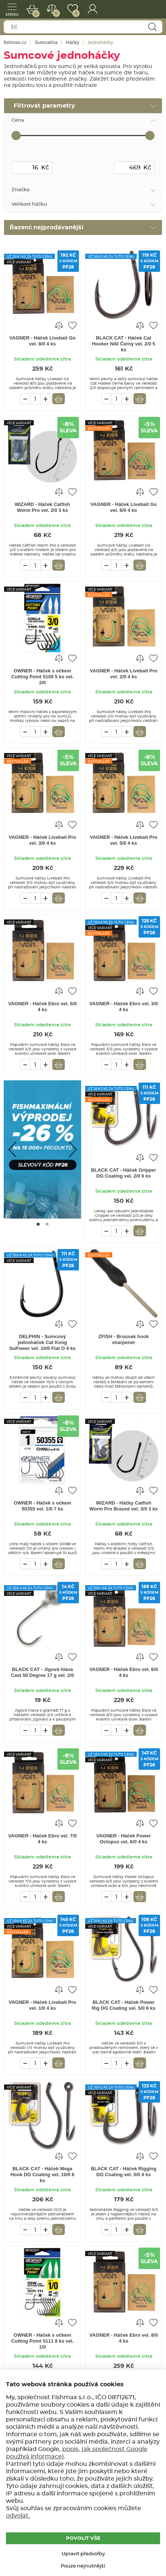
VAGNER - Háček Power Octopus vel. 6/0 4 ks (123, 1838)
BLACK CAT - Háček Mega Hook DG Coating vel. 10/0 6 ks (42, 2174)
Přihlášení (92, 9)
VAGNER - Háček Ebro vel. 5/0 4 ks (42, 1006)
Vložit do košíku (58, 398)
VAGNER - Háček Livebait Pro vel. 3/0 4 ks (42, 840)
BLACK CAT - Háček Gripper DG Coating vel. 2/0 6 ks (123, 1173)
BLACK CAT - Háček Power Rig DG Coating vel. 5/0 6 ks (124, 2005)
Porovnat (55, 13)
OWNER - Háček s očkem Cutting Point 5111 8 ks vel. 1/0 (42, 2341)
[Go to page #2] (47, 1224)
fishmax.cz (150, 9)
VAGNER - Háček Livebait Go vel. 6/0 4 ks (123, 507)
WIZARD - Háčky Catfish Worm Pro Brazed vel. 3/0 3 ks (123, 1506)
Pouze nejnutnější (83, 2566)
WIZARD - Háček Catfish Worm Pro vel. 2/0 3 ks (42, 507)
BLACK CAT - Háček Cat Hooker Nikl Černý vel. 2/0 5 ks (123, 343)
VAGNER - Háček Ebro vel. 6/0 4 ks (123, 1672)
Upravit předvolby (83, 2554)
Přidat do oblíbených (72, 325)
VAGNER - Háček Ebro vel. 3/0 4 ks (123, 1006)
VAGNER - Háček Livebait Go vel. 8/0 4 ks (42, 341)
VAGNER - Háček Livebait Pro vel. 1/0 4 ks (42, 2005)
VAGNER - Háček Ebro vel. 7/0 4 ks (42, 1838)
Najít (152, 27)
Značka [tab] (20, 190)
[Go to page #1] (38, 1224)
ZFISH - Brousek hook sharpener (124, 1339)
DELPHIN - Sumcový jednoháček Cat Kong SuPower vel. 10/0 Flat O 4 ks (42, 1342)
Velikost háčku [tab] (29, 204)
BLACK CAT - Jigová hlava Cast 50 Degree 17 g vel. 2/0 (42, 1672)
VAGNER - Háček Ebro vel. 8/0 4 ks (123, 2338)
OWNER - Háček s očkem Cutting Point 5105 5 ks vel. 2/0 (42, 676)
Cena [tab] (17, 120)
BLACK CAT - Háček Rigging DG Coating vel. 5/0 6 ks (123, 2171)
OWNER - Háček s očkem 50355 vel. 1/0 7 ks (42, 1506)
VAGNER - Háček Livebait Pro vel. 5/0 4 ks (123, 840)
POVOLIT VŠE (83, 2538)
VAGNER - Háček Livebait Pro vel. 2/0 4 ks (123, 673)
